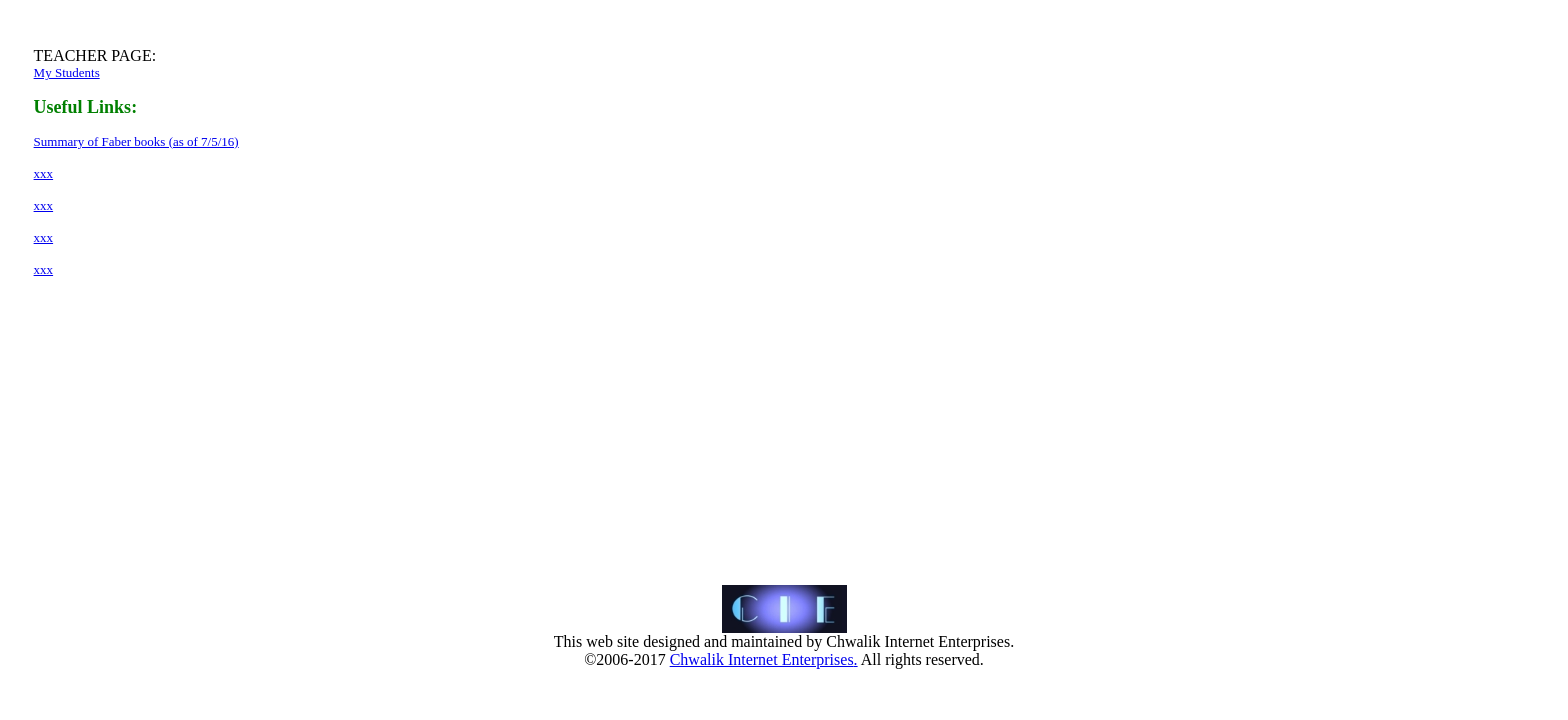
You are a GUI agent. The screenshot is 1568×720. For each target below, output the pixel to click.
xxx (44, 173)
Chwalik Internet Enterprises (762, 659)
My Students (67, 72)
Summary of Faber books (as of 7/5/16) (136, 141)
